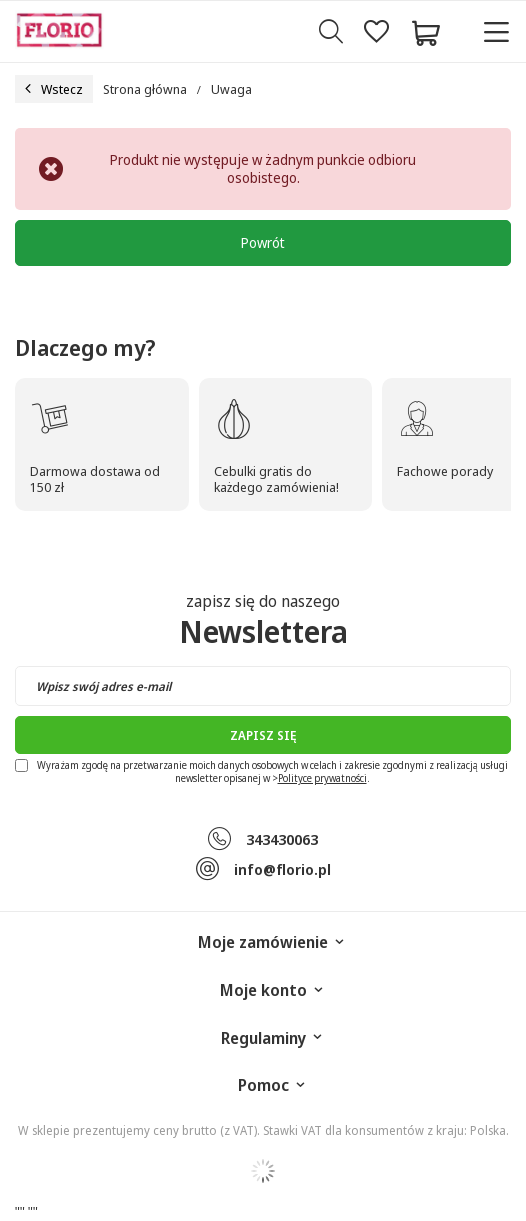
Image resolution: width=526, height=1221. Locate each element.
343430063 (282, 839)
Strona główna (145, 89)
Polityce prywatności (322, 778)
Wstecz (54, 89)
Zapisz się (263, 735)
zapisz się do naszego (263, 621)
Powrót (263, 242)
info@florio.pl (282, 869)
